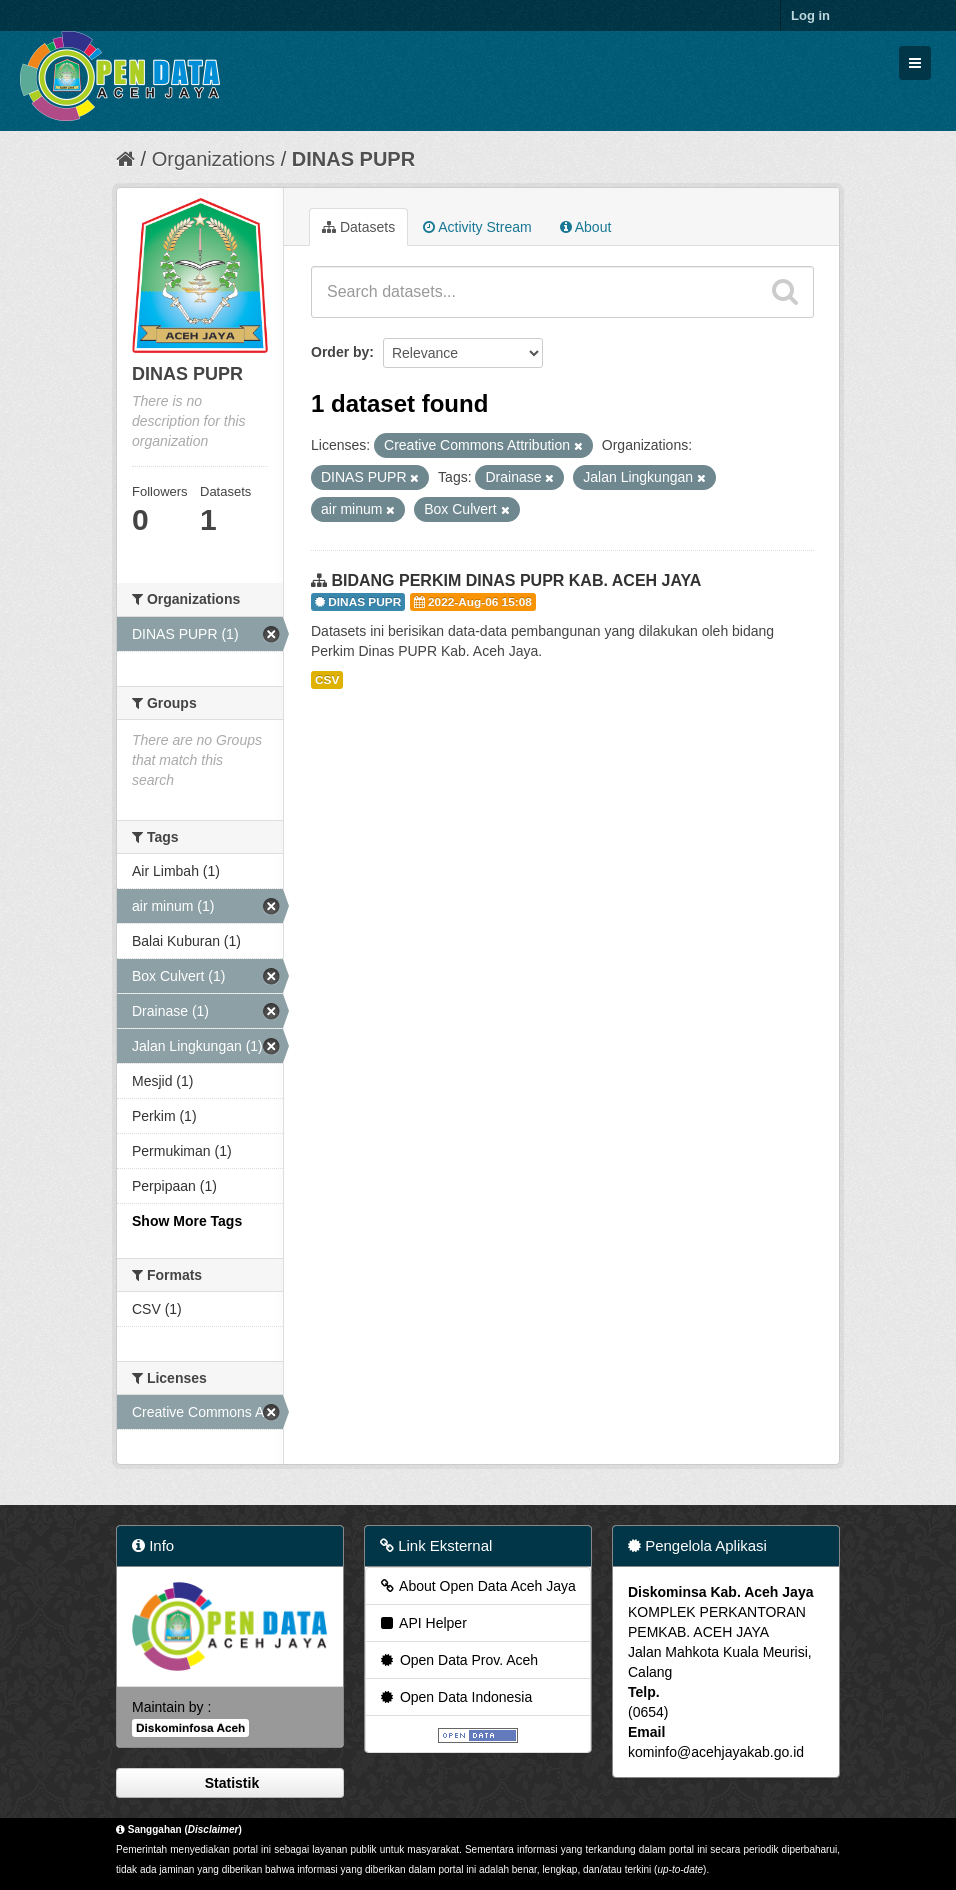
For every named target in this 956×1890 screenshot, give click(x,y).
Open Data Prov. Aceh (458, 1660)
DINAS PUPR (353, 159)
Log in (810, 15)
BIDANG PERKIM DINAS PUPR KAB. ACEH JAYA (516, 580)
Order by (340, 352)
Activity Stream (477, 227)
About (586, 227)
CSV (327, 680)
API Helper (422, 1623)
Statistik (230, 1783)
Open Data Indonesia (455, 1697)
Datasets (358, 227)
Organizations (213, 159)
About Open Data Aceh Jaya (477, 1586)
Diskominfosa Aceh (190, 1728)
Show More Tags (187, 1221)
